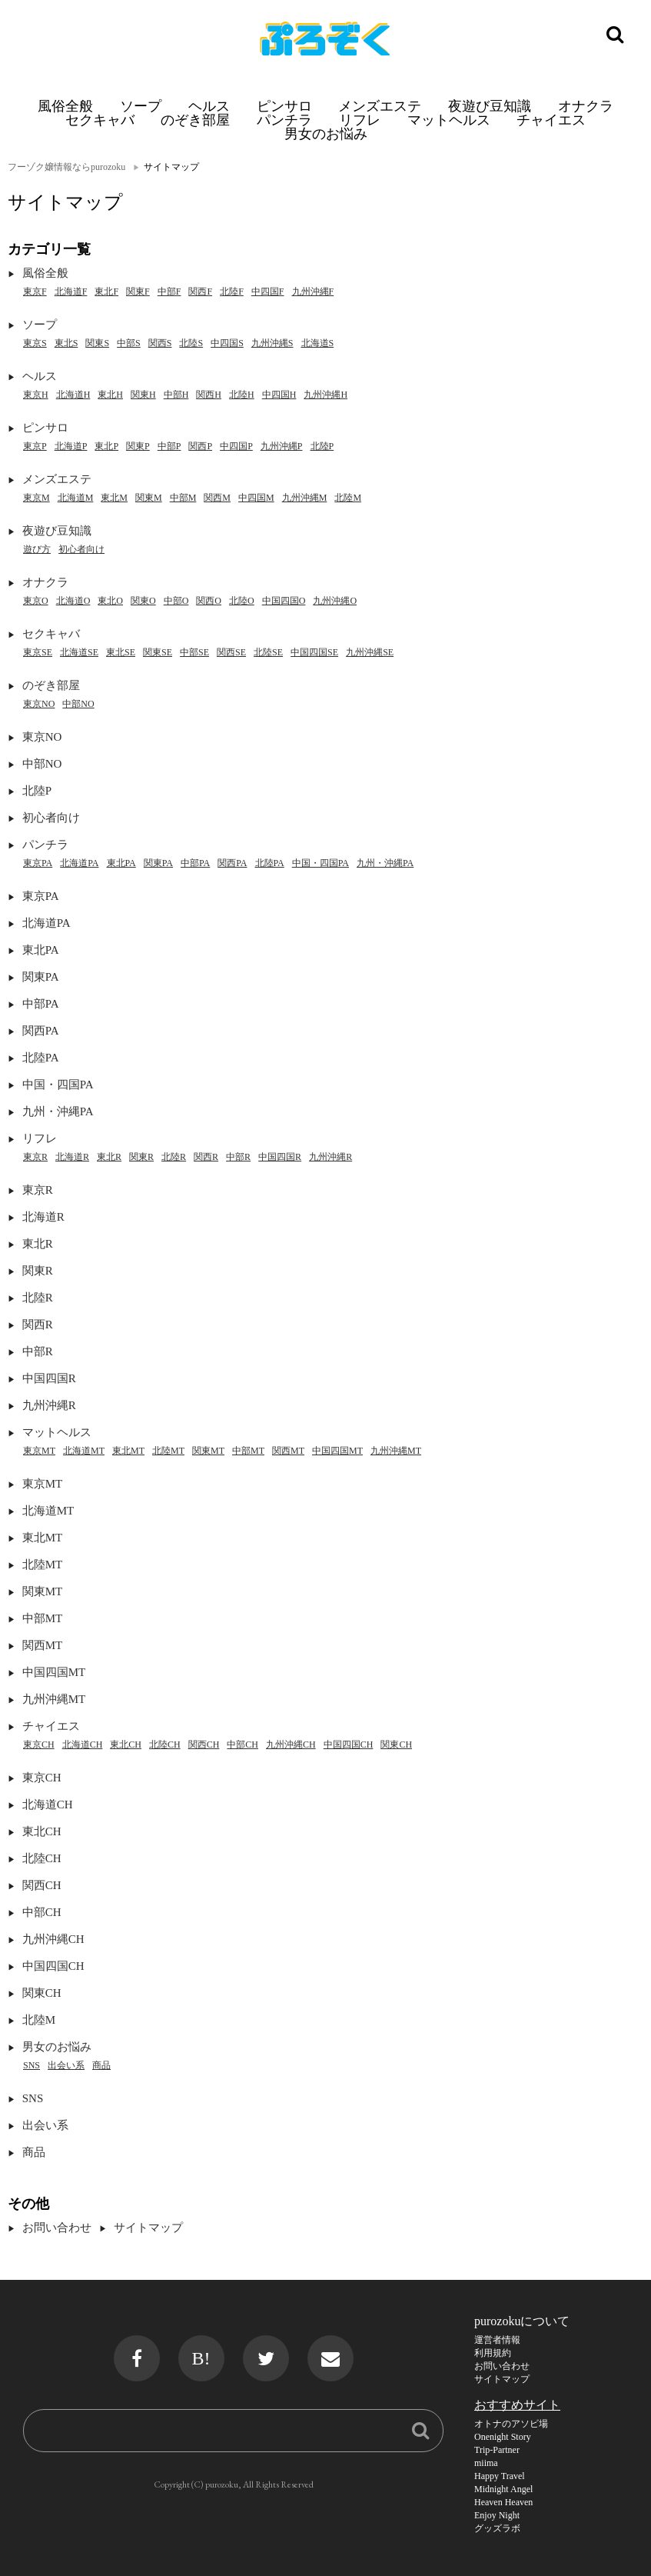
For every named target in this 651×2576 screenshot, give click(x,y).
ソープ (140, 106)
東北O (110, 600)
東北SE (120, 652)
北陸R (173, 1156)
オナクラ (585, 106)
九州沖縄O (335, 600)
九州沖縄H (325, 394)
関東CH (396, 1744)
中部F (169, 291)
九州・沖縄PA (385, 863)
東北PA (121, 863)
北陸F (232, 291)
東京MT (39, 1450)
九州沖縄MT (395, 1450)
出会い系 (66, 2065)
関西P (200, 446)
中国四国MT (337, 1450)
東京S (35, 343)
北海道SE (79, 652)
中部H (176, 394)
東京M (36, 497)
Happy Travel (499, 2476)
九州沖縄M (304, 497)
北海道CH (82, 1744)
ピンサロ (284, 106)
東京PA (37, 863)
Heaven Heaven (503, 2502)
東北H (110, 394)
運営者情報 (497, 2339)
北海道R (72, 1156)
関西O (208, 600)
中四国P (236, 446)
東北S (66, 343)
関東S (97, 343)
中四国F (267, 291)
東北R (109, 1156)
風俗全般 (65, 106)
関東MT (208, 1450)
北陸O (241, 600)
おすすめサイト (517, 2404)
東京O (35, 600)
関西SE (231, 652)
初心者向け (81, 549)
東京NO (39, 703)
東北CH (125, 1744)
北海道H (73, 394)
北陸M (347, 497)
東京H (35, 394)
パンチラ (284, 119)
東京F (35, 291)
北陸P (322, 446)
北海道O (73, 600)
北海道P (71, 446)
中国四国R (279, 1156)
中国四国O (284, 600)
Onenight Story (502, 2436)
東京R (35, 1156)
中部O (176, 600)
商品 (101, 2065)
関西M (217, 497)
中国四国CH (349, 1744)
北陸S (191, 343)
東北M (114, 497)
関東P (138, 446)
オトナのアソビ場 (511, 2423)
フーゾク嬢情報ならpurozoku (66, 167)
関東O (143, 600)
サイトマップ (148, 2228)
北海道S (317, 343)
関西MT (288, 1450)
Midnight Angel (503, 2489)
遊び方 (37, 549)
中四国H (279, 394)
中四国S (227, 343)
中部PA (195, 863)
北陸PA (269, 863)
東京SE (37, 652)
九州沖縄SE (370, 652)
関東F (138, 291)
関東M (148, 497)
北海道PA (79, 863)
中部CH (242, 1744)
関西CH (204, 1744)
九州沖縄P (282, 446)
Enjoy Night (497, 2515)
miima (486, 2463)
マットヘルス (448, 119)
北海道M (76, 497)
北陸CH (165, 1744)
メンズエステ (379, 106)
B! (201, 2358)
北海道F (71, 291)
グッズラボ (497, 2528)
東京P (35, 446)
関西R (206, 1156)
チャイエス (551, 119)
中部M (183, 497)
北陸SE (268, 652)
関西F (200, 291)
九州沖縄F (313, 291)
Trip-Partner (497, 2449)
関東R (141, 1156)
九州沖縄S (272, 343)
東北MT (128, 1450)
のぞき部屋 (195, 119)
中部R (238, 1156)
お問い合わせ (56, 2228)
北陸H (241, 394)
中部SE (194, 652)
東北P (106, 446)
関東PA (158, 863)
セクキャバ (100, 119)
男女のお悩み (325, 133)
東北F (106, 291)
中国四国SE (314, 652)
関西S (160, 343)
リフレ (359, 119)
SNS (31, 2065)
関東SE (157, 652)
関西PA (232, 863)
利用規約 (492, 2353)
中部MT (248, 1450)
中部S (129, 343)
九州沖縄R (330, 1156)
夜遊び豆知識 (489, 106)
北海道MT (84, 1450)
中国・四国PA (320, 863)
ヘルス (209, 106)
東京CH (39, 1744)
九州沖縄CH (291, 1744)
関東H (143, 394)
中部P (169, 446)
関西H (208, 394)
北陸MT (168, 1450)
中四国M (256, 497)
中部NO (78, 703)
